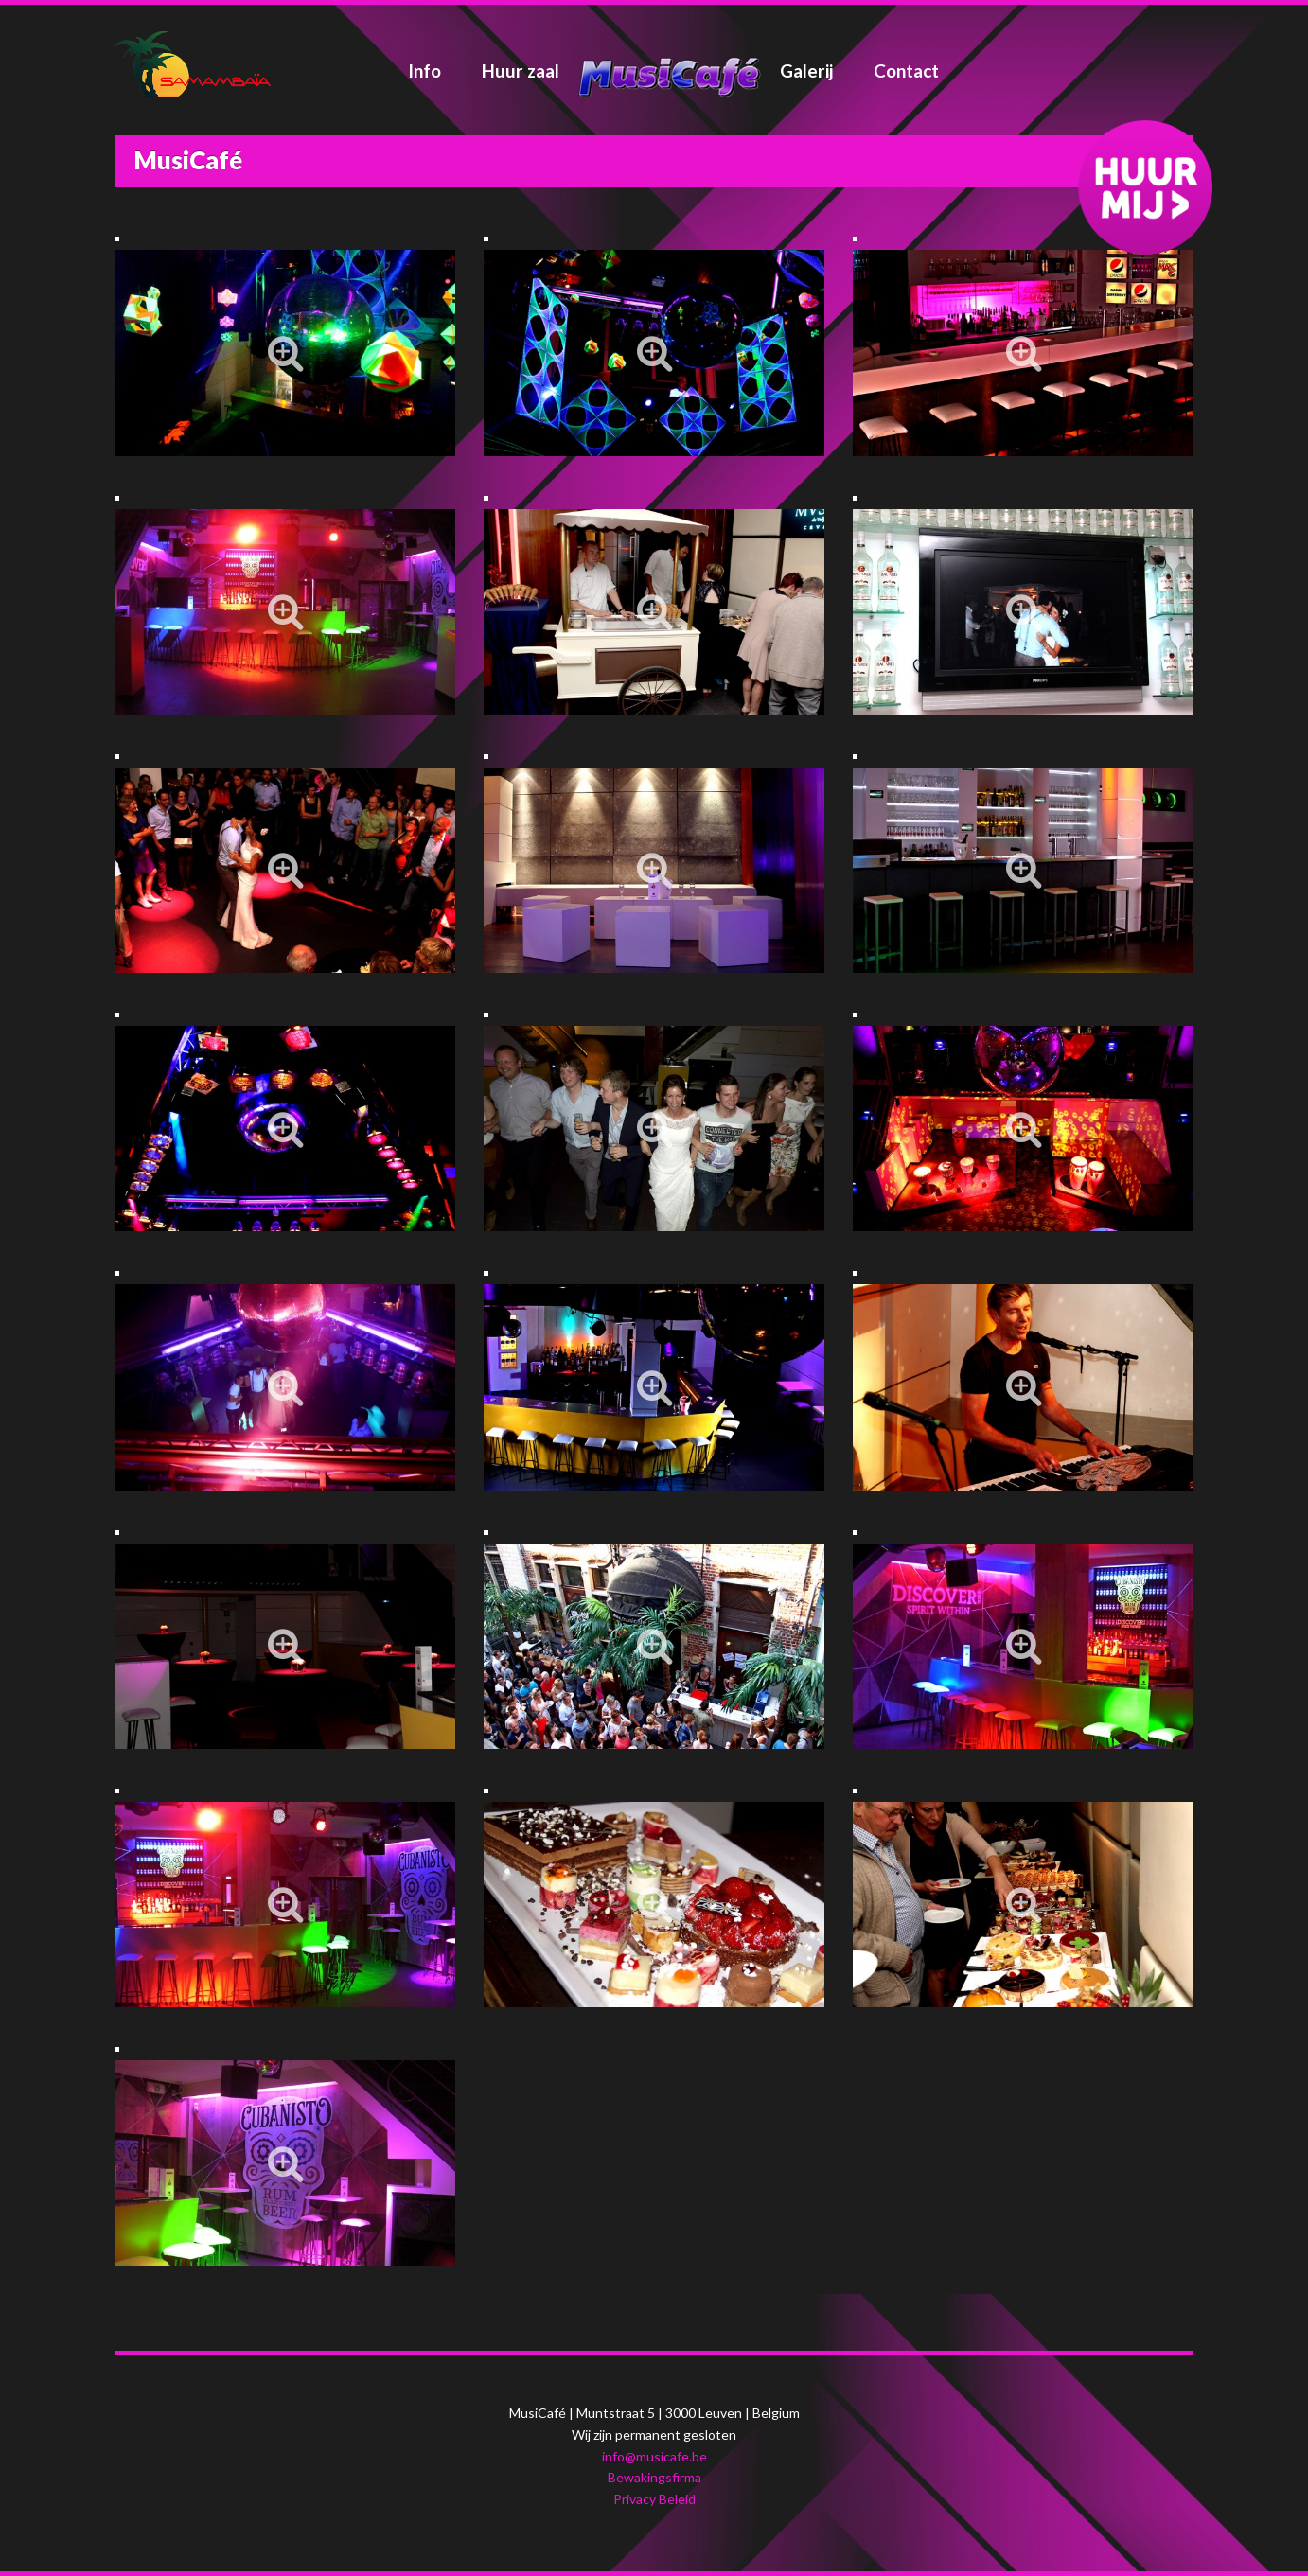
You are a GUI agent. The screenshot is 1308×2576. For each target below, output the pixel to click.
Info (424, 70)
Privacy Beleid (654, 2499)
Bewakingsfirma (654, 2477)
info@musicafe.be (654, 2456)
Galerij (806, 70)
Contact (906, 70)
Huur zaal (520, 70)
